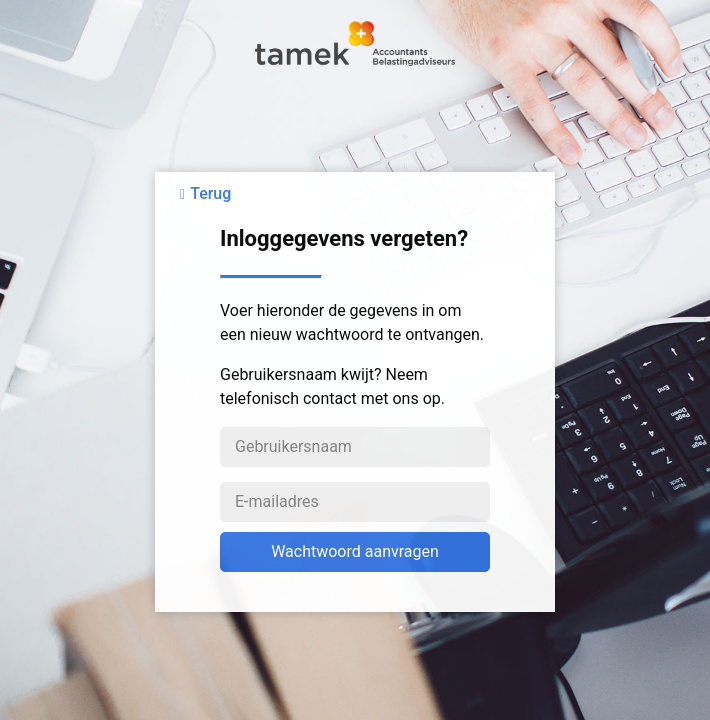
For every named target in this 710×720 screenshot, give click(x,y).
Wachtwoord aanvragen (355, 551)
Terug (210, 193)
